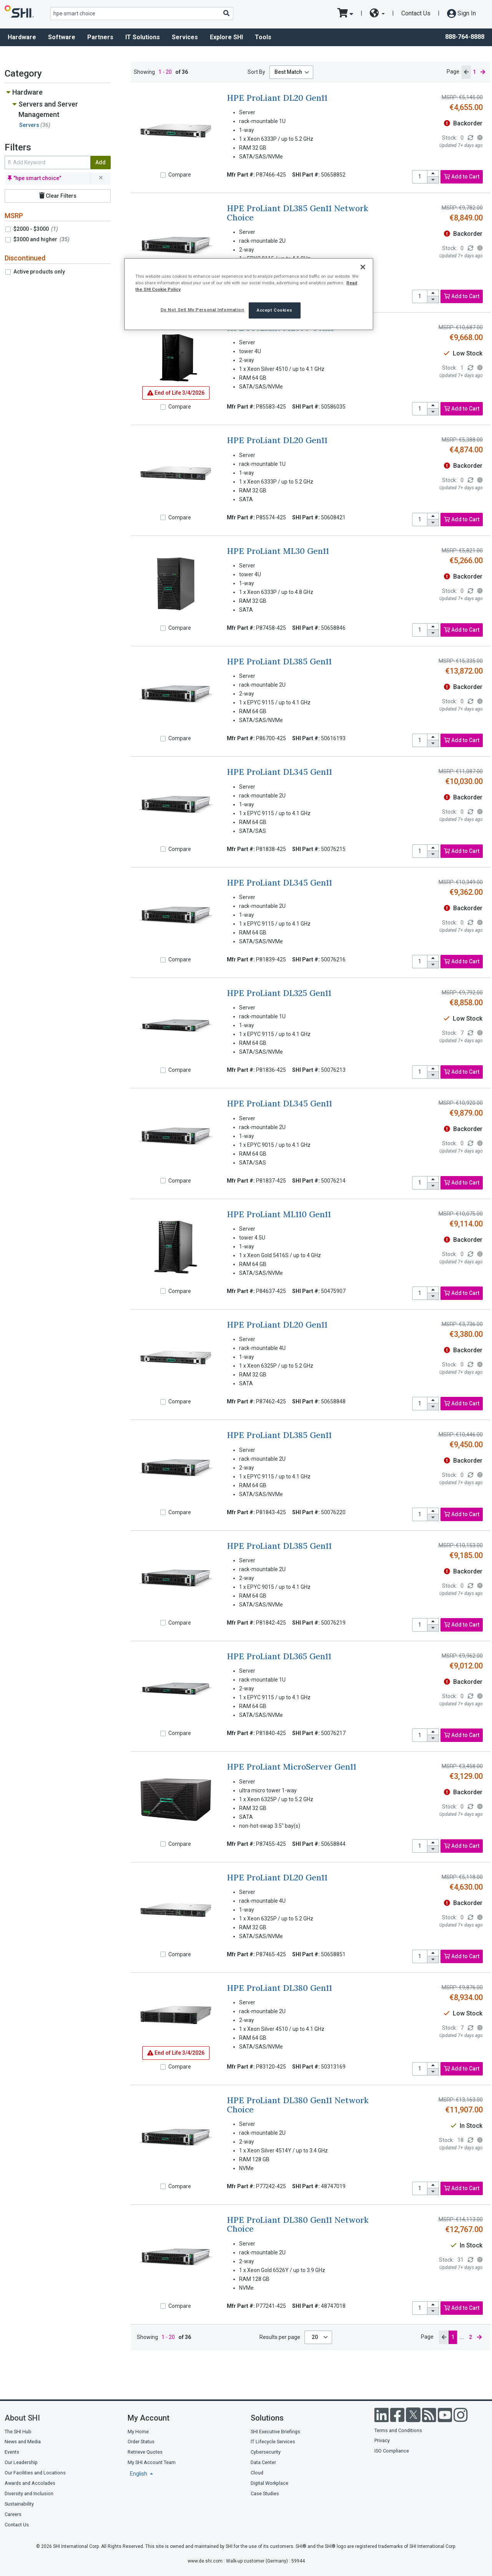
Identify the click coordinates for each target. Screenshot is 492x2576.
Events (12, 2452)
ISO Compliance (391, 2451)
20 (315, 2337)
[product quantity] (419, 177)
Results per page (279, 2337)
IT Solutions (142, 37)
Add (100, 162)
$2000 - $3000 (35, 229)
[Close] (362, 267)
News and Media (23, 2441)
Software (61, 37)
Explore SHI (226, 37)
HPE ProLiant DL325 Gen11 (279, 993)
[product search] (141, 13)
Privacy (382, 2440)
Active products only (39, 272)
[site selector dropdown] (377, 13)
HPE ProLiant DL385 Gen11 (279, 661)
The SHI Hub (18, 2431)
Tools (263, 37)
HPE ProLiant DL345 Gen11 (279, 772)
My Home (138, 2431)
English (139, 2474)
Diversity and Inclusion (29, 2493)
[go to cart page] (345, 13)
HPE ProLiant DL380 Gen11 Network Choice (298, 2104)
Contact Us (415, 13)
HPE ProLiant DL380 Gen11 (279, 1988)
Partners (100, 37)
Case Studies (265, 2493)
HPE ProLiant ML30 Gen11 (278, 551)
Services (185, 37)
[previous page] (466, 72)
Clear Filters (57, 195)
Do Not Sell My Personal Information (202, 309)
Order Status (141, 2441)
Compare (179, 175)
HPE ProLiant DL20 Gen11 (277, 98)
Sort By (256, 72)
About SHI (22, 2418)
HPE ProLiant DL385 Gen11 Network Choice (297, 212)
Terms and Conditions (398, 2430)
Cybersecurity (266, 2452)
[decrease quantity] (433, 180)
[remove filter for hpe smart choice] (101, 178)
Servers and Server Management (48, 109)
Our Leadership (21, 2462)
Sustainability (19, 2504)
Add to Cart (461, 177)
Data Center (263, 2462)
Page (453, 71)
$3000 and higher (41, 239)
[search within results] (47, 162)
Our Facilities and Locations (35, 2473)
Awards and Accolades (30, 2483)
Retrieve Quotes (145, 2452)
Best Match (288, 72)
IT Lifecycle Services (273, 2441)
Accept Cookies (275, 310)
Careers (13, 2514)
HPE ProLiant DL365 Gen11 (279, 1656)
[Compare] (163, 175)
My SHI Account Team (152, 2462)
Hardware (22, 37)
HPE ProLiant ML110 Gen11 (279, 1214)
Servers (34, 125)
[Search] (226, 13)
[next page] (482, 72)
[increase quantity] (433, 173)
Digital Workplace (269, 2483)
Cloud (257, 2473)
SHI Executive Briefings (275, 2431)
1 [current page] (474, 72)
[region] (249, 294)
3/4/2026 (175, 393)
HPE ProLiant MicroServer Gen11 (291, 1767)
